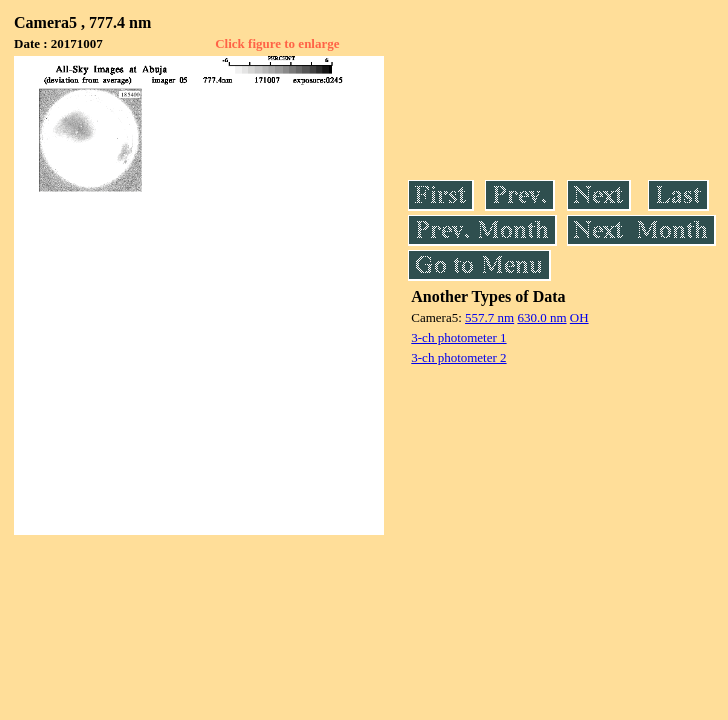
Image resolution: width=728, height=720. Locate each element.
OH (579, 317)
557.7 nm (489, 317)
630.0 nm (541, 317)
